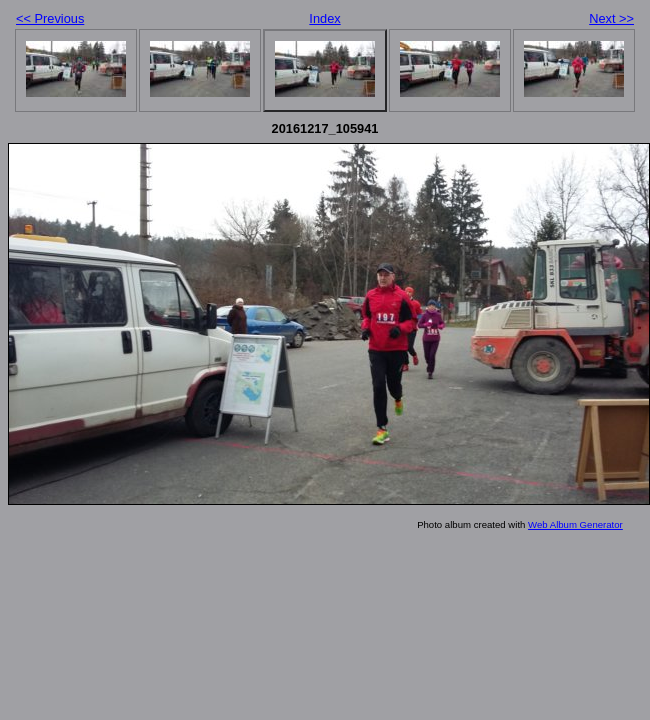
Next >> (611, 18)
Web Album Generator (575, 524)
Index (324, 18)
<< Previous (50, 18)
